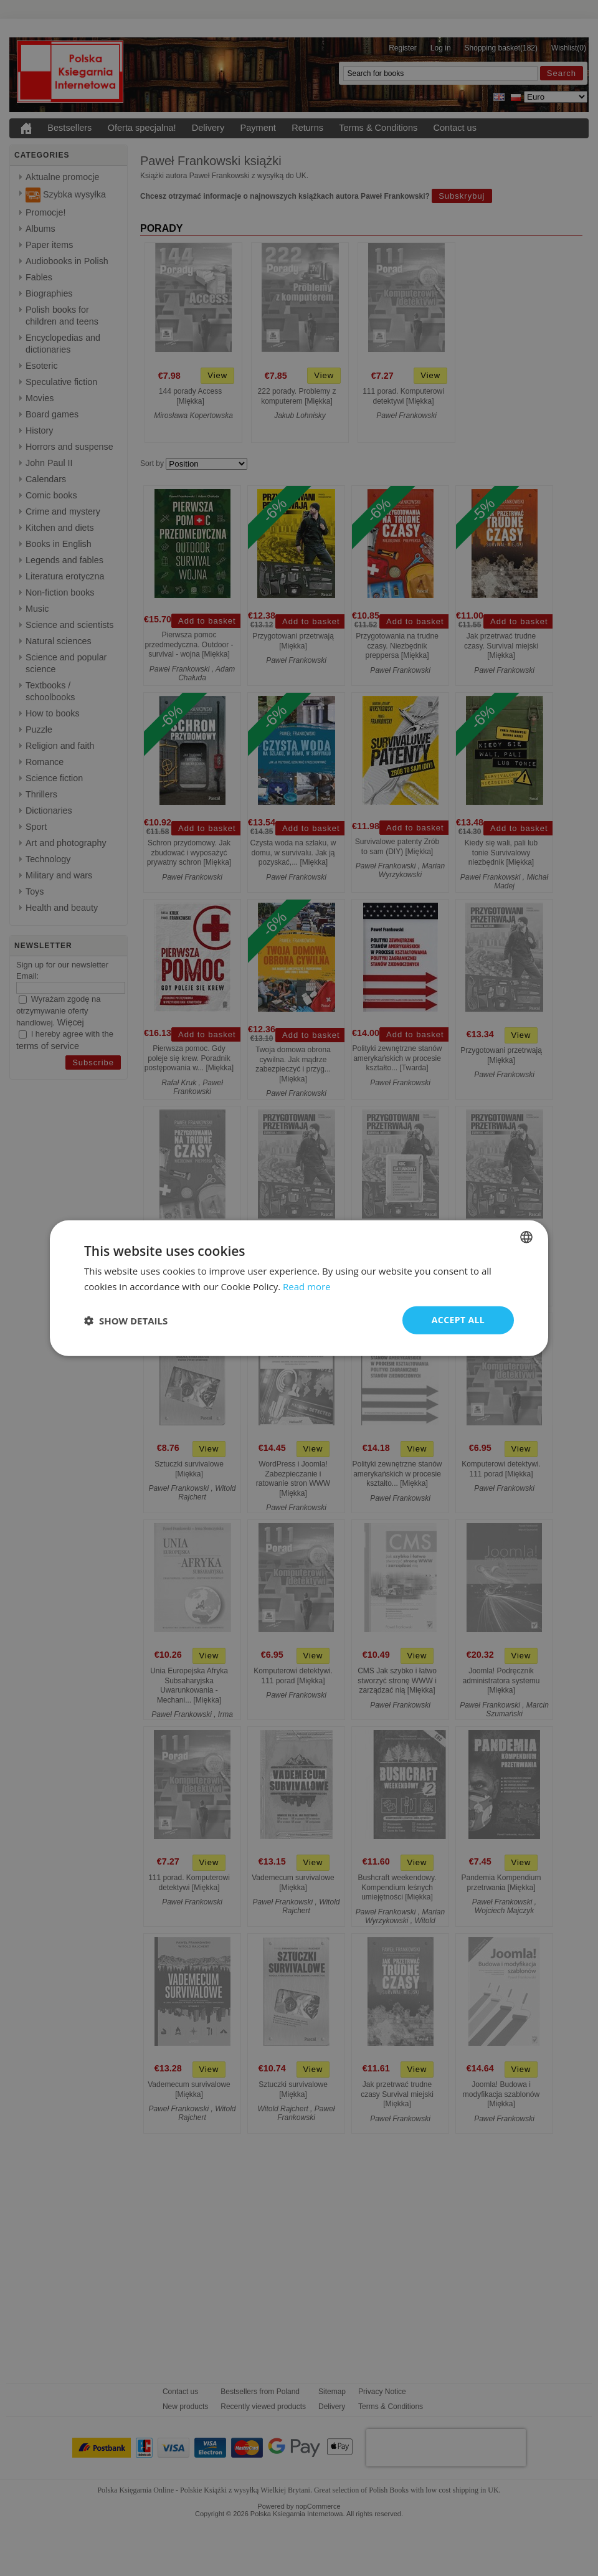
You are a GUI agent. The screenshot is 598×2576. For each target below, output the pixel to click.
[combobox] (526, 1236)
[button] (126, 1320)
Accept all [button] (458, 1320)
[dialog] (299, 1288)
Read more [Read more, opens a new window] (307, 1286)
